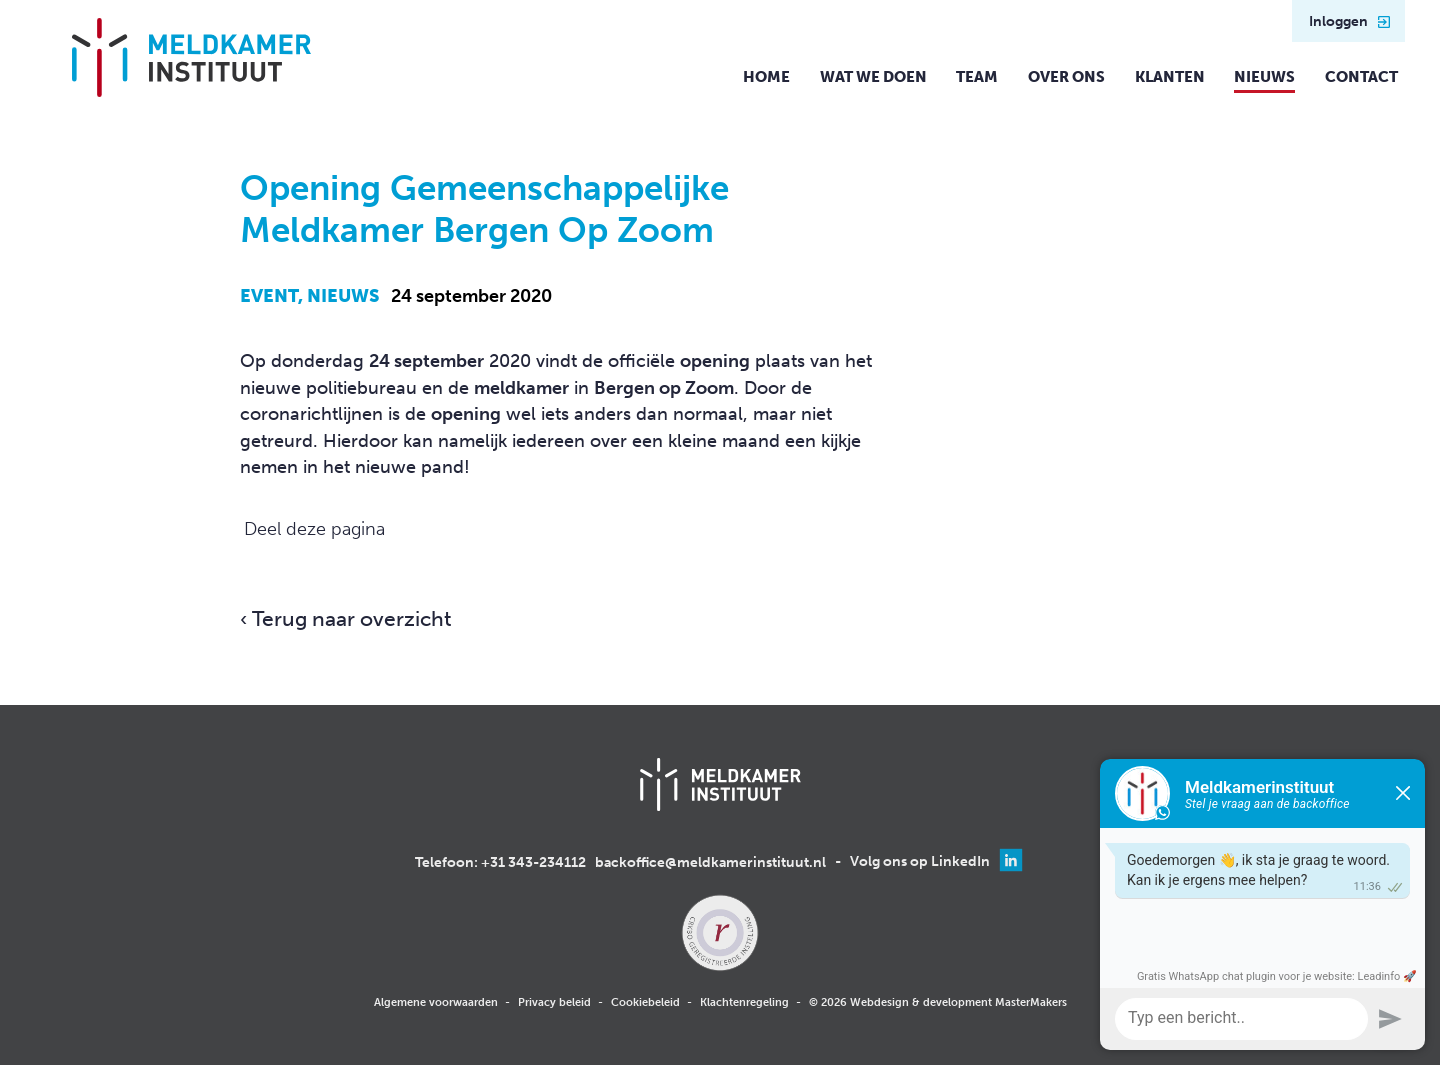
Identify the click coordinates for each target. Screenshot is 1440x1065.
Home (766, 77)
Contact (1361, 77)
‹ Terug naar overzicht (346, 619)
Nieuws (1264, 77)
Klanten (1170, 77)
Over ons (1066, 77)
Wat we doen (873, 77)
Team (977, 77)
